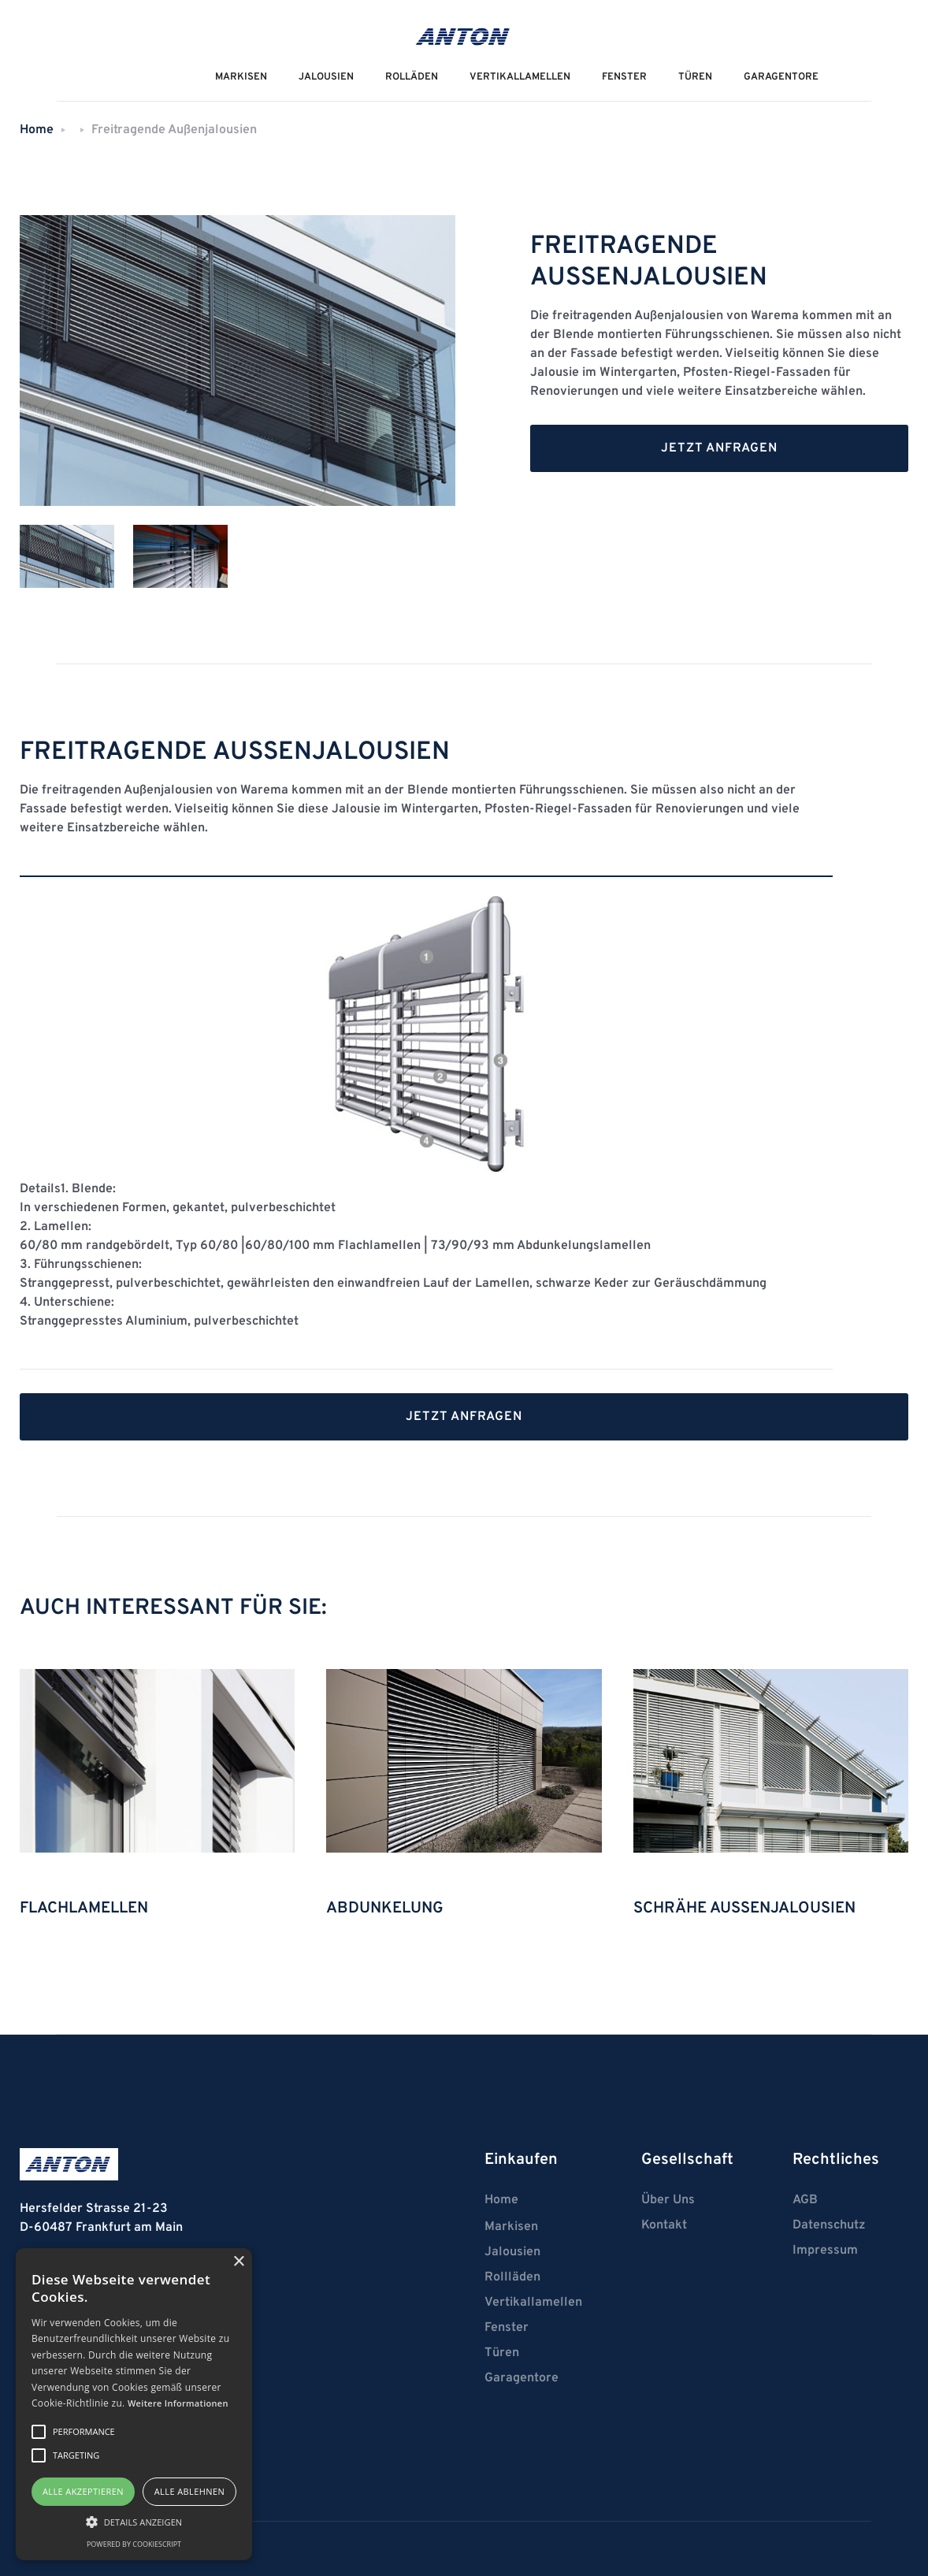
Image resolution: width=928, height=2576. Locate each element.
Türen (695, 77)
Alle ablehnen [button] (189, 2491)
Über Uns (668, 2200)
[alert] (134, 2404)
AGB (805, 2200)
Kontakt (664, 2225)
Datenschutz (829, 2225)
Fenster (624, 77)
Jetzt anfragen (719, 448)
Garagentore (781, 77)
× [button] (238, 2262)
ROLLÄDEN (411, 77)
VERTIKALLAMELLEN (520, 77)
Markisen (511, 2227)
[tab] (67, 556)
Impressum (825, 2250)
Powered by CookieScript (134, 2544)
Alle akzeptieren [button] (83, 2491)
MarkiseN (241, 77)
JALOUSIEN (326, 77)
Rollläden (512, 2277)
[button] (134, 2522)
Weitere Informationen (178, 2403)
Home (37, 130)
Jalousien (512, 2252)
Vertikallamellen (533, 2302)
